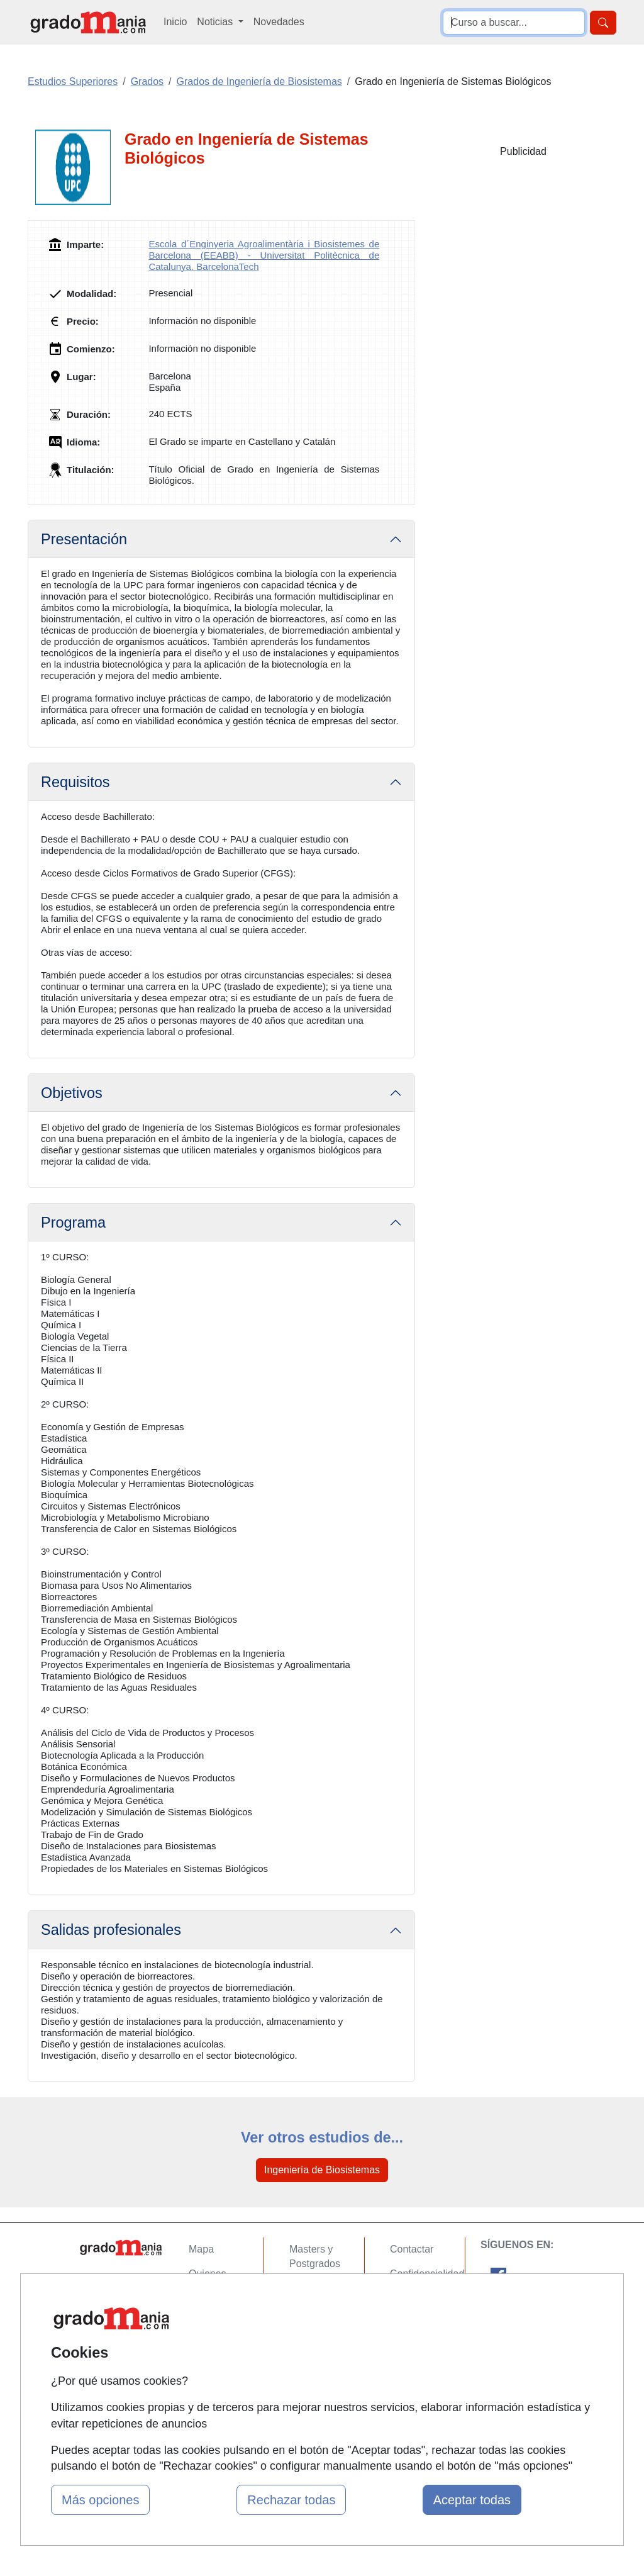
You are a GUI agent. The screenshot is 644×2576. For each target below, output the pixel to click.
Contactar (411, 2249)
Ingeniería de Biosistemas (322, 2169)
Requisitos (75, 782)
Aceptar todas (472, 2500)
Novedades (278, 21)
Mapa (201, 2249)
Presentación (84, 539)
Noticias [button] (216, 21)
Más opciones (100, 2500)
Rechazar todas (291, 2500)
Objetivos (72, 1093)
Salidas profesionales (111, 1930)
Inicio (175, 21)
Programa (73, 1222)
